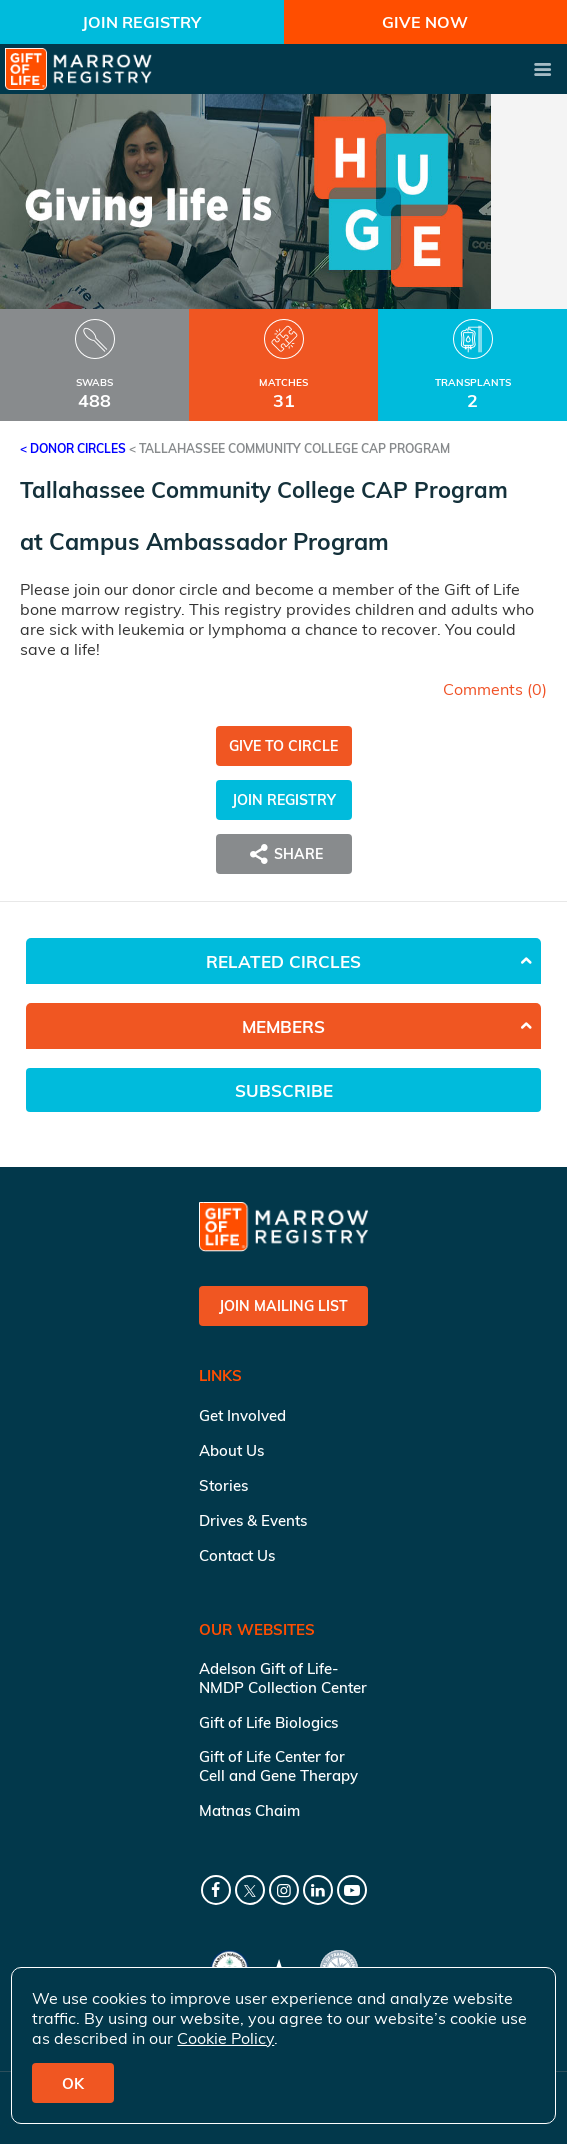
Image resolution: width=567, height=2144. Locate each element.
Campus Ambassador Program (219, 541)
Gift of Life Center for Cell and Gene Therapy (278, 1766)
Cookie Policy (225, 2038)
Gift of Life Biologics (268, 1722)
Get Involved (242, 1415)
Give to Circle (283, 746)
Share (284, 854)
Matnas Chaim (249, 1810)
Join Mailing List (283, 1306)
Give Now (425, 22)
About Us (231, 1450)
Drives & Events (253, 1520)
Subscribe (284, 1090)
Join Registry (141, 22)
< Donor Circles (73, 448)
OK (73, 2083)
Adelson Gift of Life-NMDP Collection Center (283, 1678)
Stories (223, 1485)
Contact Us (237, 1555)
